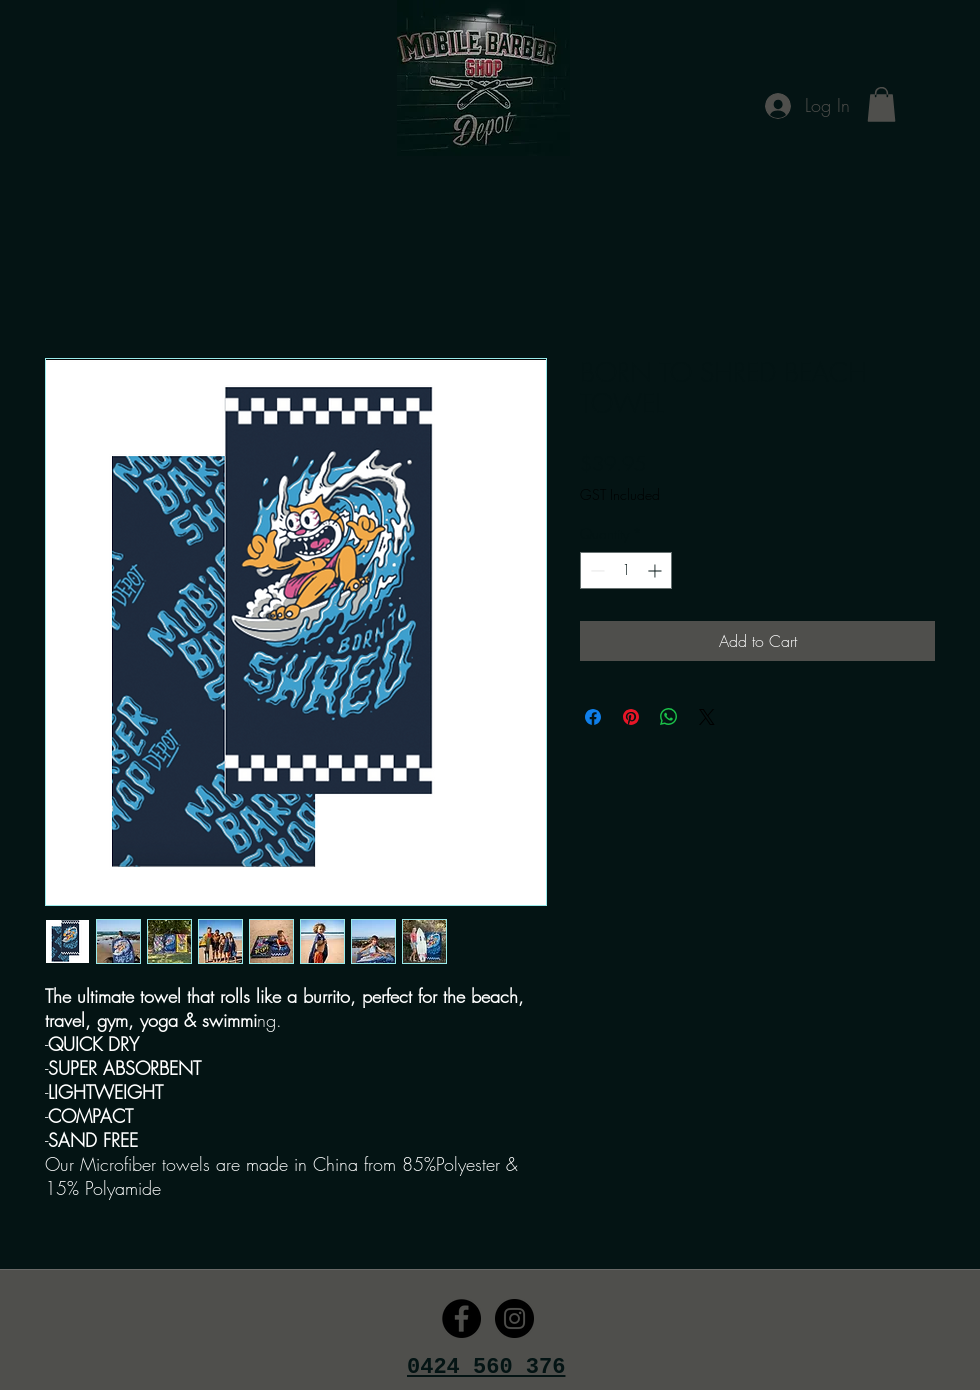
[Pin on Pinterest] (631, 717)
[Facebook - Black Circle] (461, 1318)
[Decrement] (595, 570)
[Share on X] (707, 717)
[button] (881, 104)
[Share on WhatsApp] (669, 717)
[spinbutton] (626, 570)
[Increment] (656, 570)
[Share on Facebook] (593, 717)
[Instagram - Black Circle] (514, 1318)
